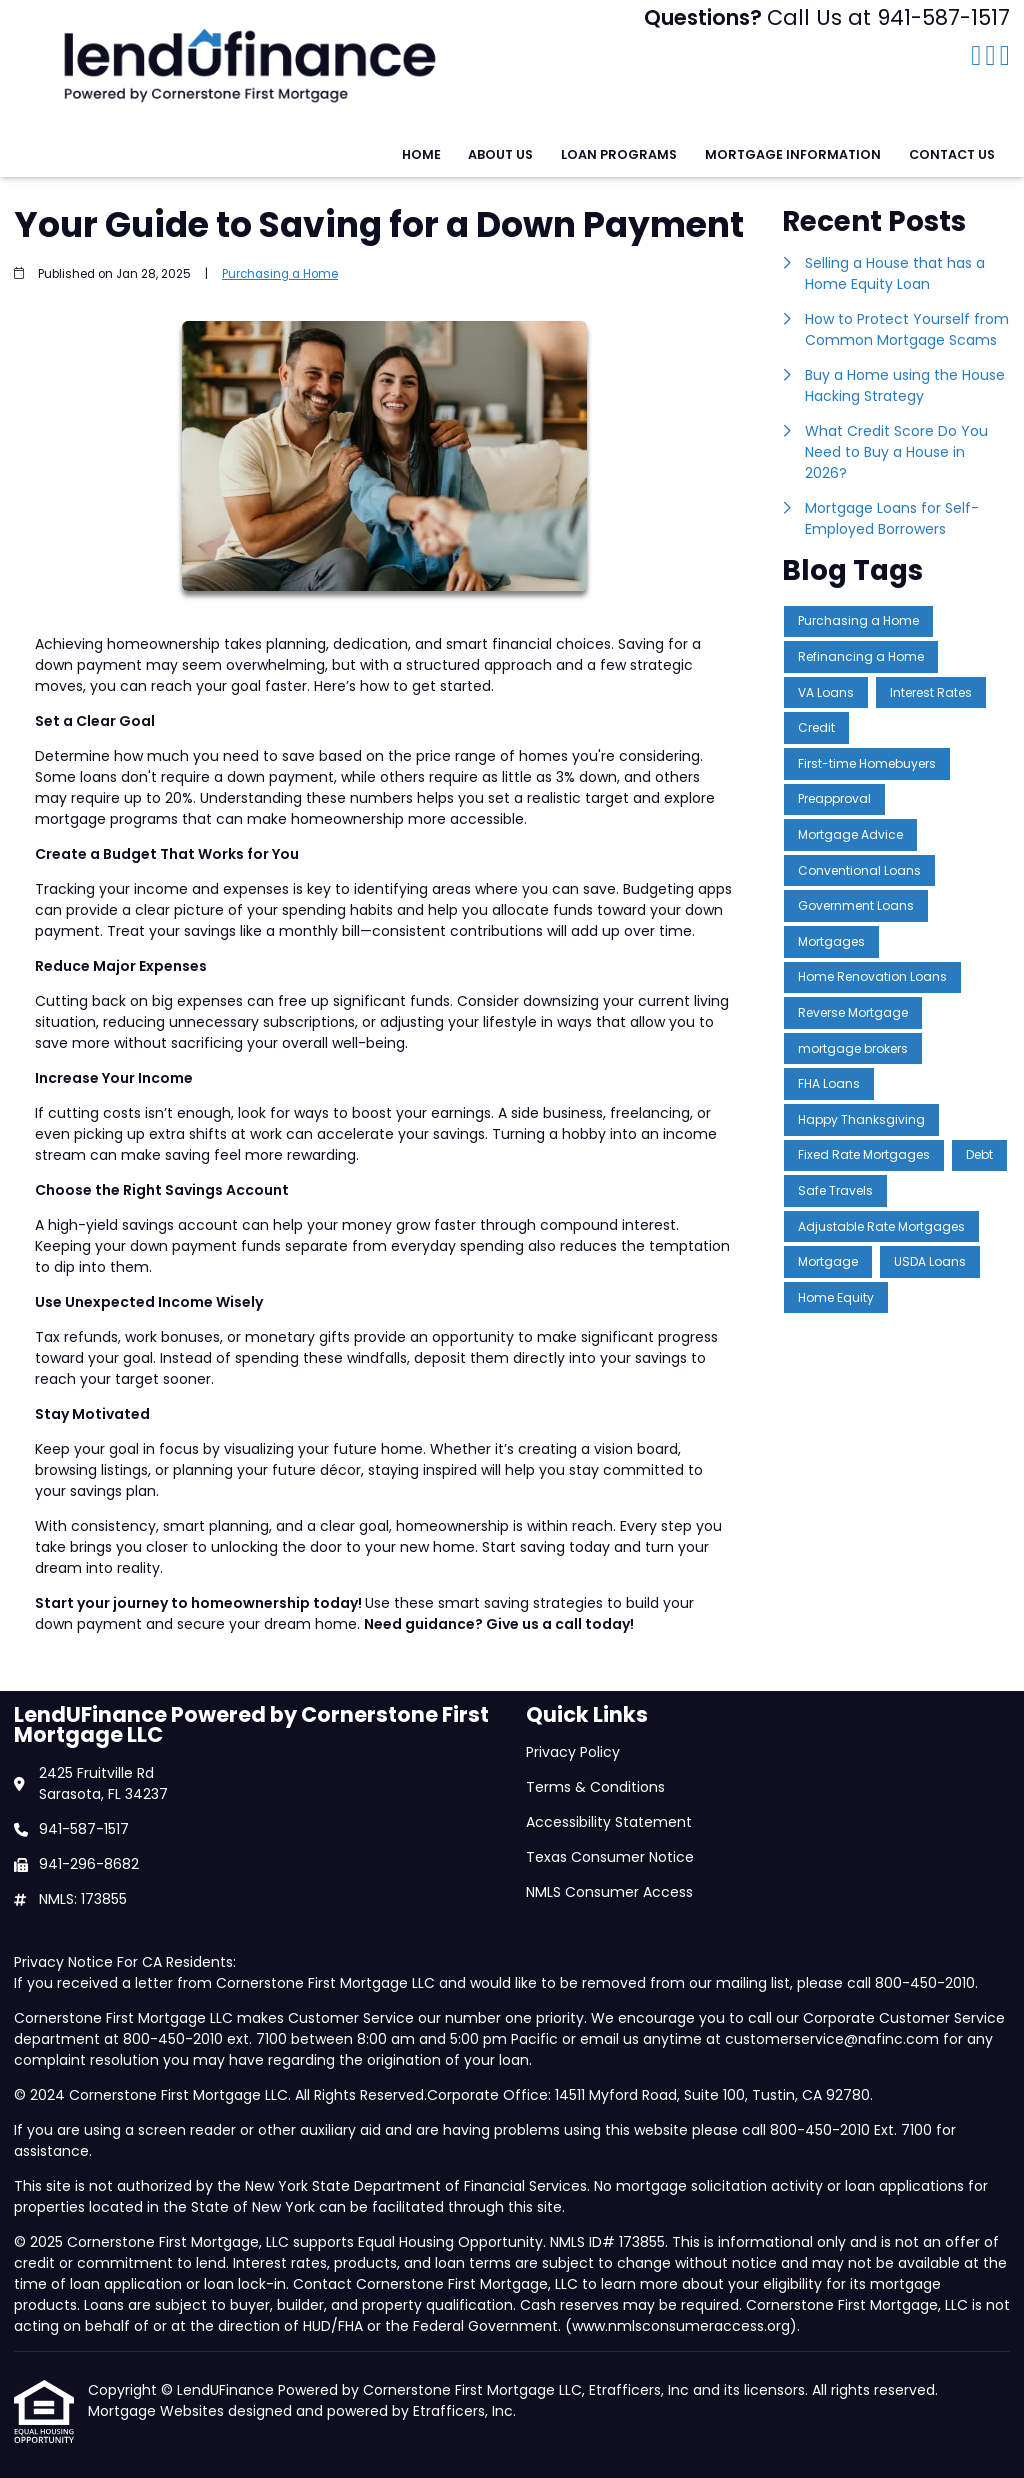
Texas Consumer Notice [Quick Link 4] (610, 1857)
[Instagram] (1005, 56)
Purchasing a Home (280, 274)
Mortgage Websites (158, 2411)
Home (421, 154)
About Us (500, 154)
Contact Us (952, 154)
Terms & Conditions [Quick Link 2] (595, 1787)
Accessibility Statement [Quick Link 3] (609, 1822)
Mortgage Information (793, 154)
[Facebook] (976, 56)
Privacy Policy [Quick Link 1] (573, 1752)
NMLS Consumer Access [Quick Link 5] (609, 1892)
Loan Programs (619, 154)
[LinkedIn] (991, 56)
